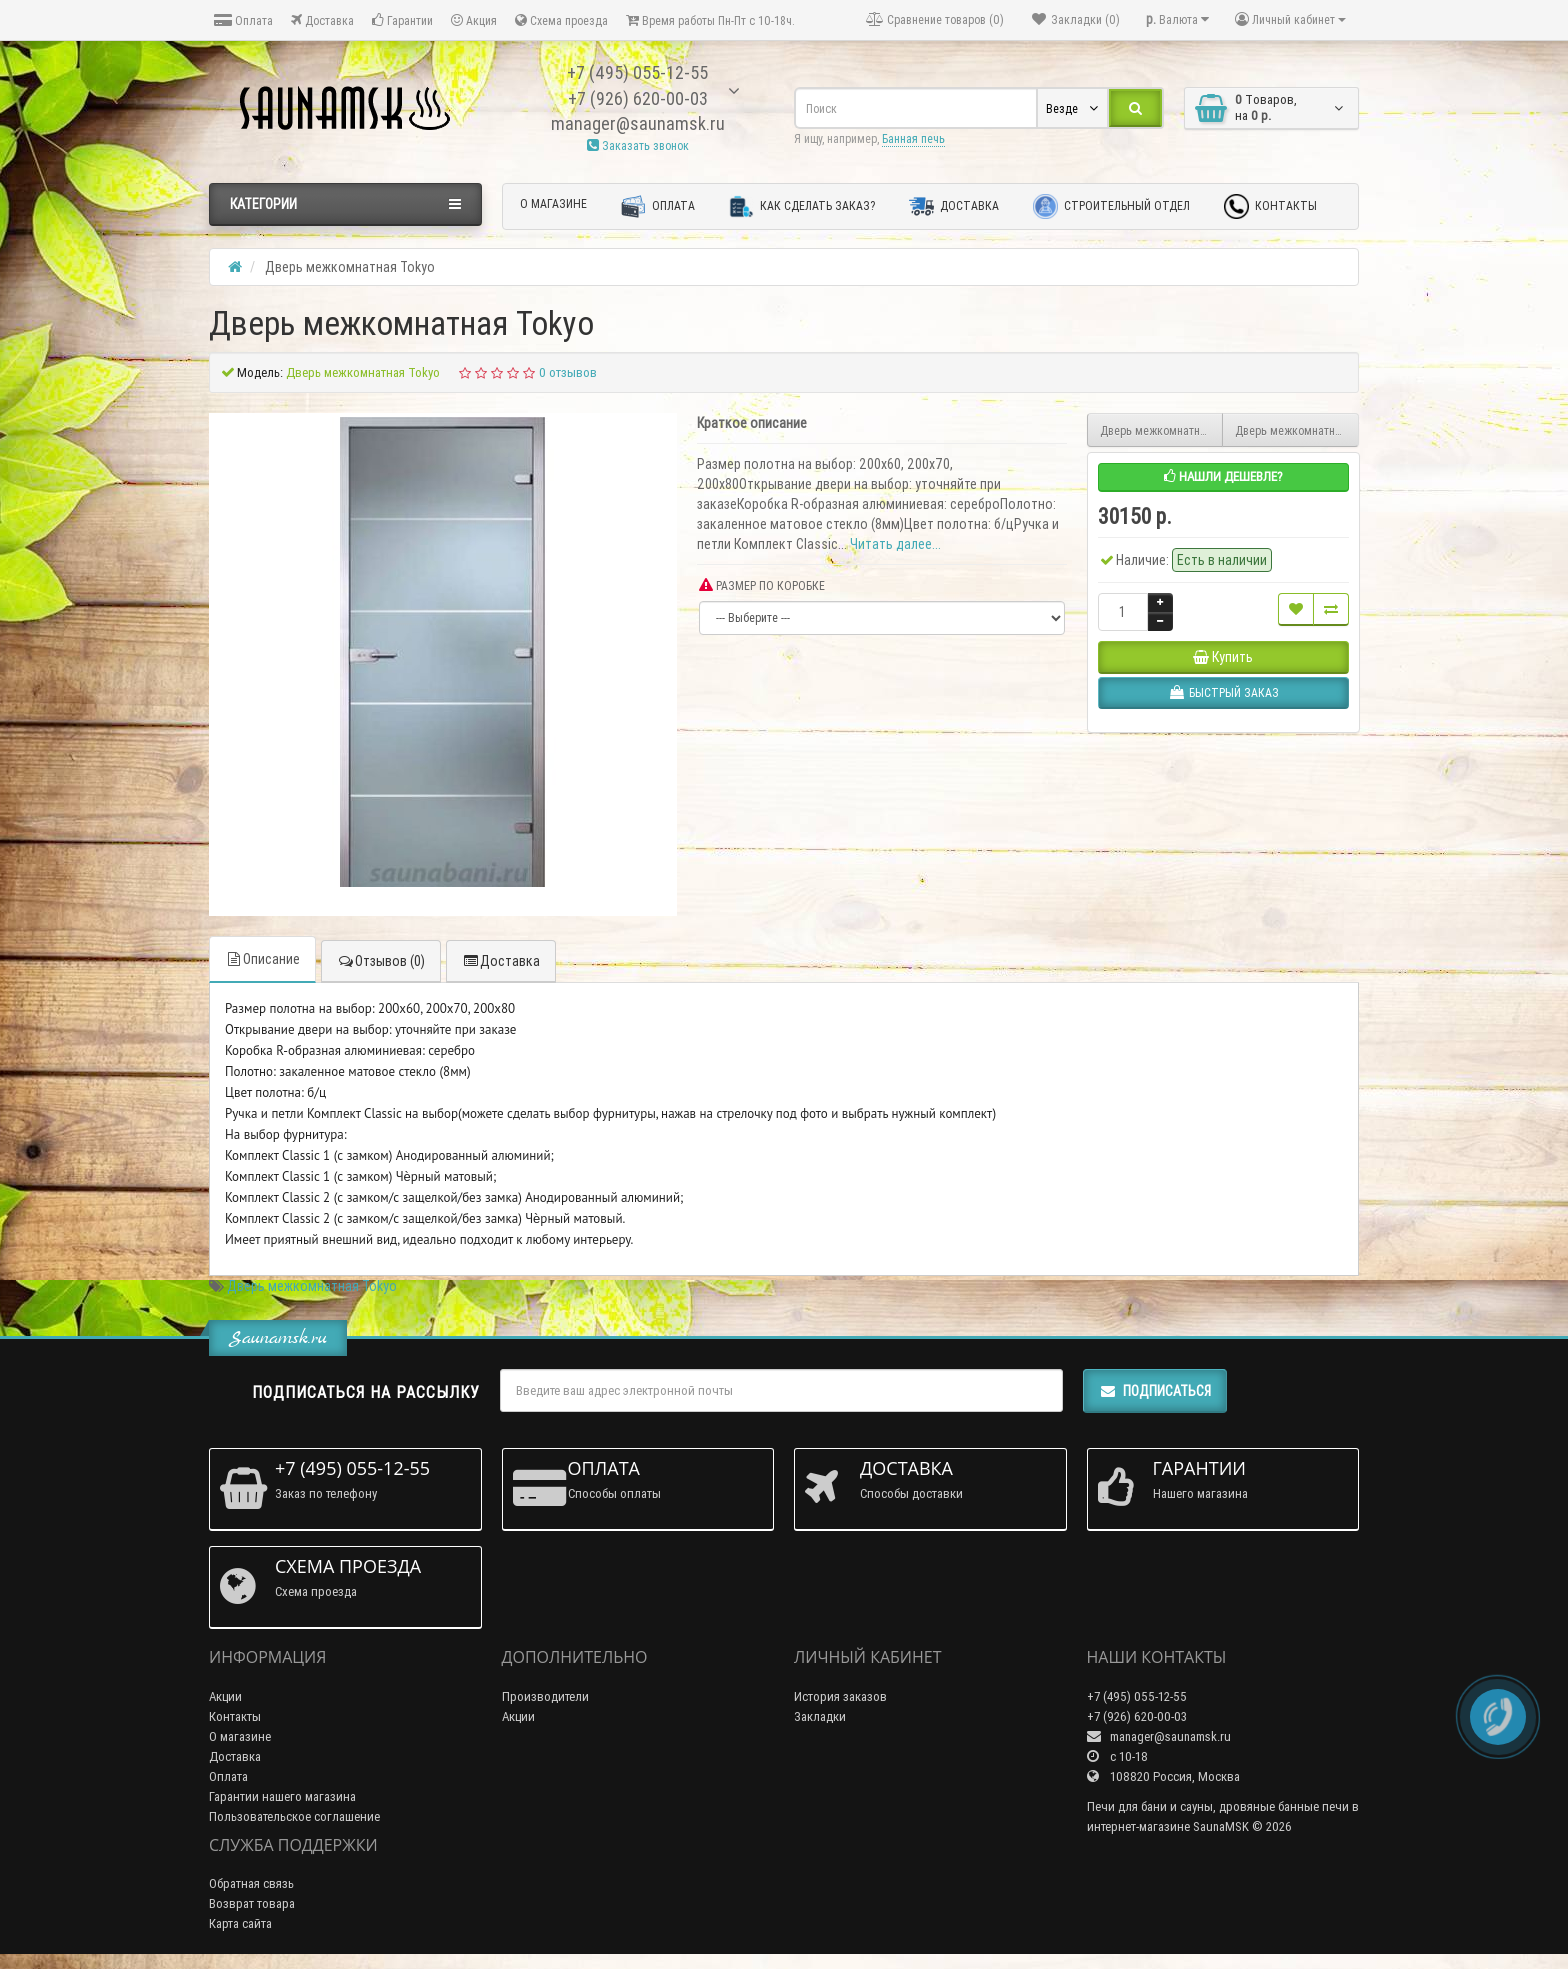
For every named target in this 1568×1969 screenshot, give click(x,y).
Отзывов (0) (381, 961)
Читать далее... (895, 544)
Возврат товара (252, 1903)
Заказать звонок (638, 145)
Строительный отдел (1111, 206)
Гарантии (402, 20)
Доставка (322, 20)
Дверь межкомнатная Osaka (1162, 430)
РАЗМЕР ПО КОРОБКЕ (762, 585)
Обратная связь (251, 1883)
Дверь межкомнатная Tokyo (312, 1286)
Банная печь (913, 138)
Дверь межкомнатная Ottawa (1297, 430)
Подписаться (1155, 1391)
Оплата (243, 20)
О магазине (553, 203)
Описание (262, 959)
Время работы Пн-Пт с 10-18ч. (710, 20)
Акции (225, 1696)
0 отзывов (568, 372)
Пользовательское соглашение (294, 1816)
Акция (474, 20)
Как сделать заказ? (802, 206)
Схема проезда (561, 20)
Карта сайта (240, 1923)
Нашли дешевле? (1223, 476)
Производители (545, 1696)
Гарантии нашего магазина (282, 1796)
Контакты (1270, 206)
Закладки (820, 1716)
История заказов (840, 1696)
